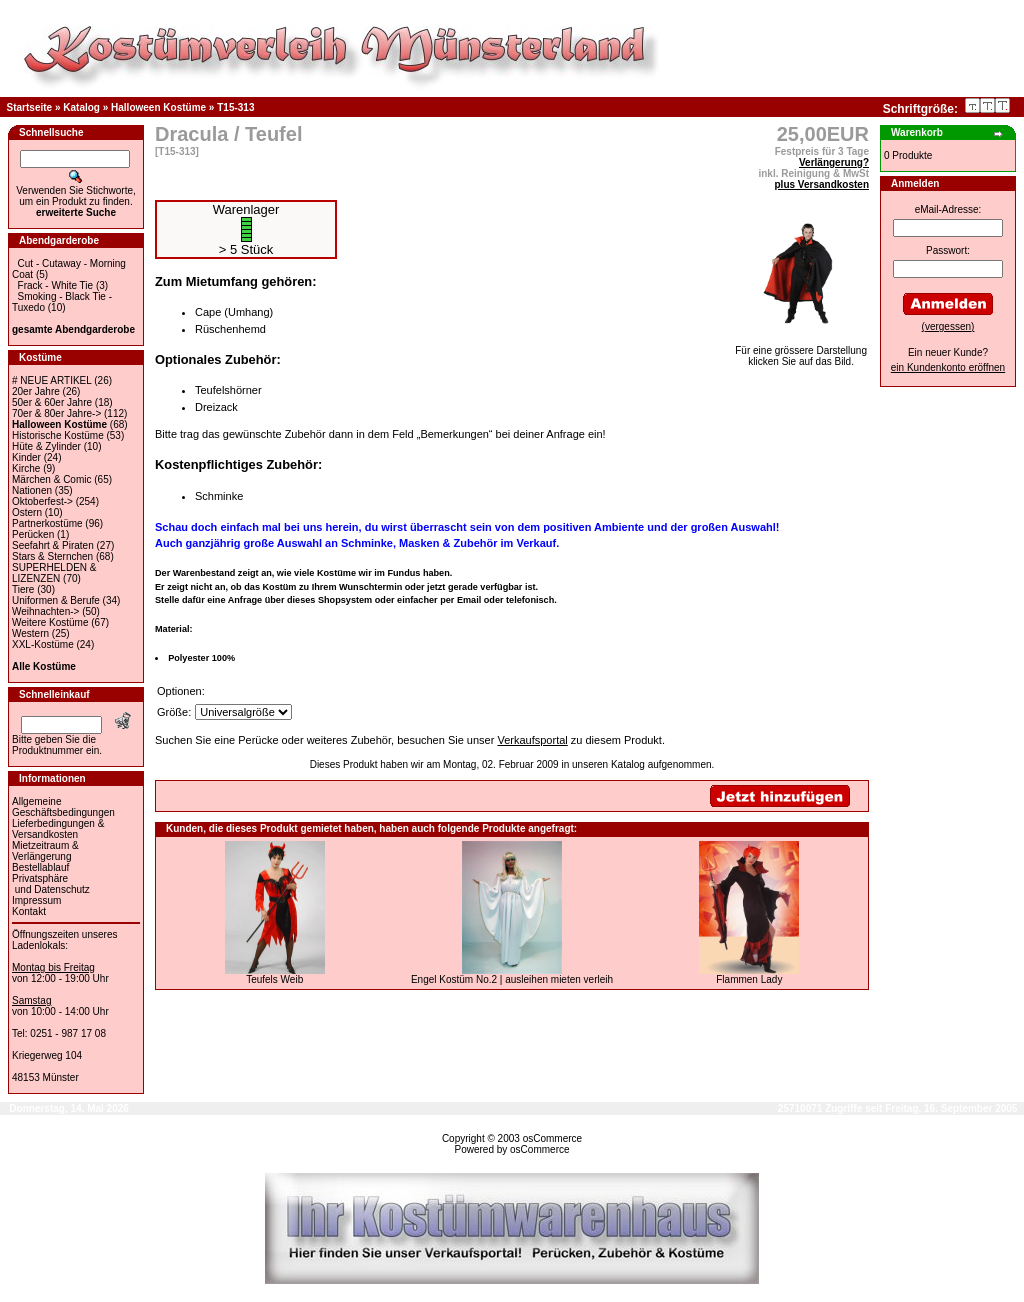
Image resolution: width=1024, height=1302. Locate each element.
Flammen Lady (749, 979)
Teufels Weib (274, 979)
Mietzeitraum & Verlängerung (45, 851)
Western (30, 633)
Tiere (23, 589)
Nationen (32, 490)
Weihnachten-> (45, 611)
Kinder (26, 457)
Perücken (33, 534)
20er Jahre (36, 391)
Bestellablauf (40, 867)
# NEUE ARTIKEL (51, 380)
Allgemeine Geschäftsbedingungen (63, 807)
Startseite (30, 107)
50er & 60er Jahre (52, 402)
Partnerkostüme (47, 523)
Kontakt (29, 911)
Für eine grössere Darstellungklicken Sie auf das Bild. (801, 351)
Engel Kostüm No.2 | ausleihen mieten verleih (512, 979)
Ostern (27, 512)
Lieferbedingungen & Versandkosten (58, 829)
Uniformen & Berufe (56, 600)
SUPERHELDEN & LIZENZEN (54, 573)
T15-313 (235, 107)
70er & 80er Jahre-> (56, 413)
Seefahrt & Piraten (53, 545)
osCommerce (552, 1138)
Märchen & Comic (51, 479)
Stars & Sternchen (52, 556)
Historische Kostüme (58, 435)
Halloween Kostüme (158, 107)
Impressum (36, 900)
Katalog (81, 107)
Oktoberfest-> (42, 501)
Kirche (26, 468)
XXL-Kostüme (43, 644)
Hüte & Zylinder (46, 446)
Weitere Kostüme (50, 622)
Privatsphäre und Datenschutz (51, 884)
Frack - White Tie (56, 285)
